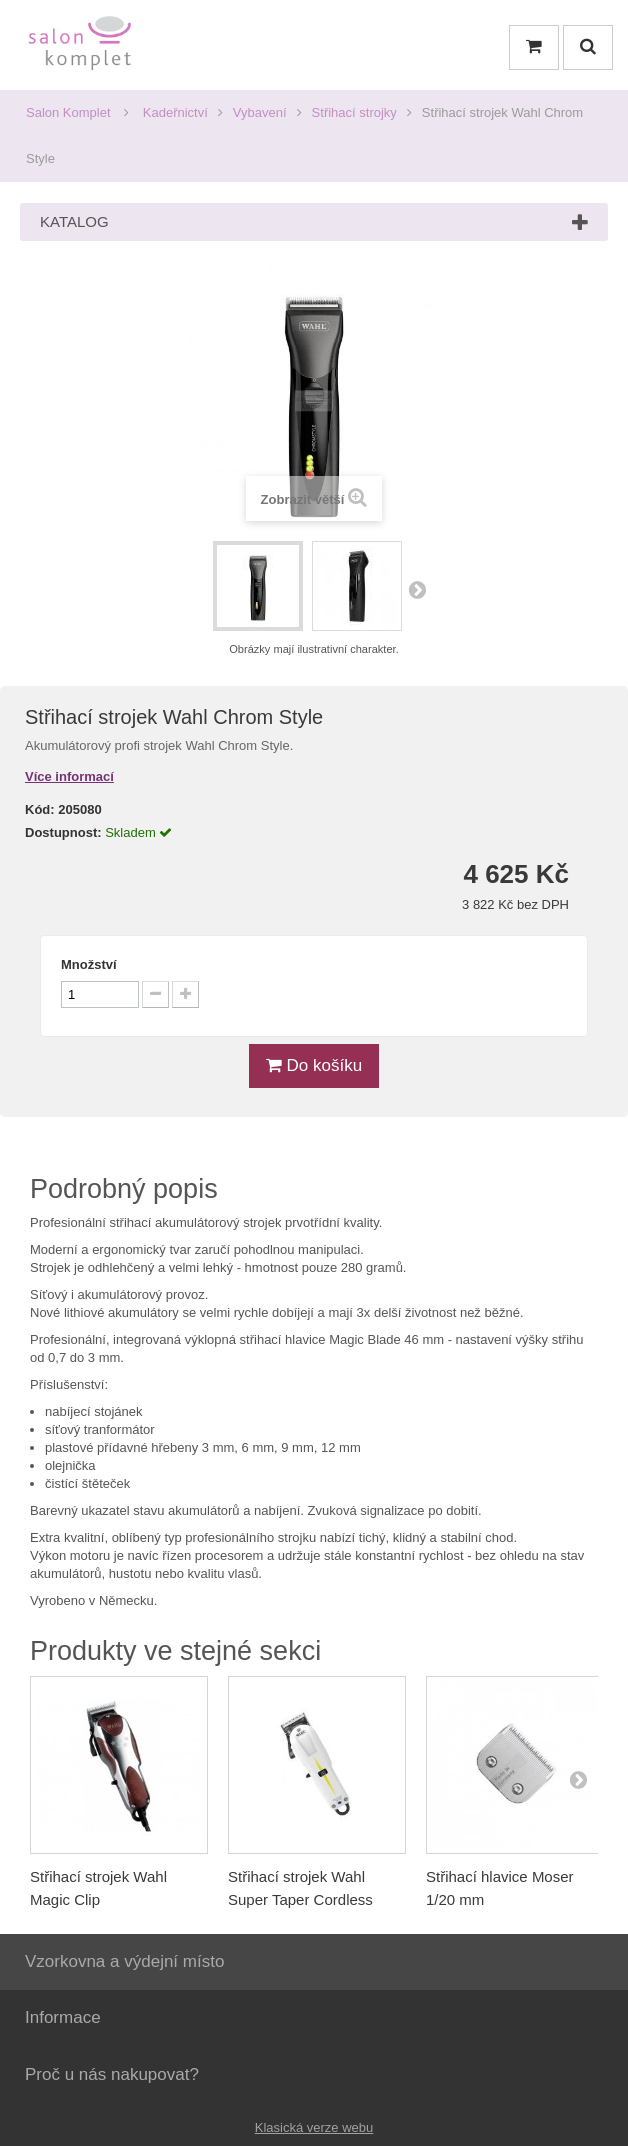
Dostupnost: (63, 832)
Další (417, 589)
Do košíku (314, 1065)
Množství (89, 964)
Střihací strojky (354, 112)
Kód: (40, 809)
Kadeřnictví (175, 112)
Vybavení (260, 112)
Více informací (69, 776)
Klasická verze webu (314, 2127)
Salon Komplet (68, 112)
